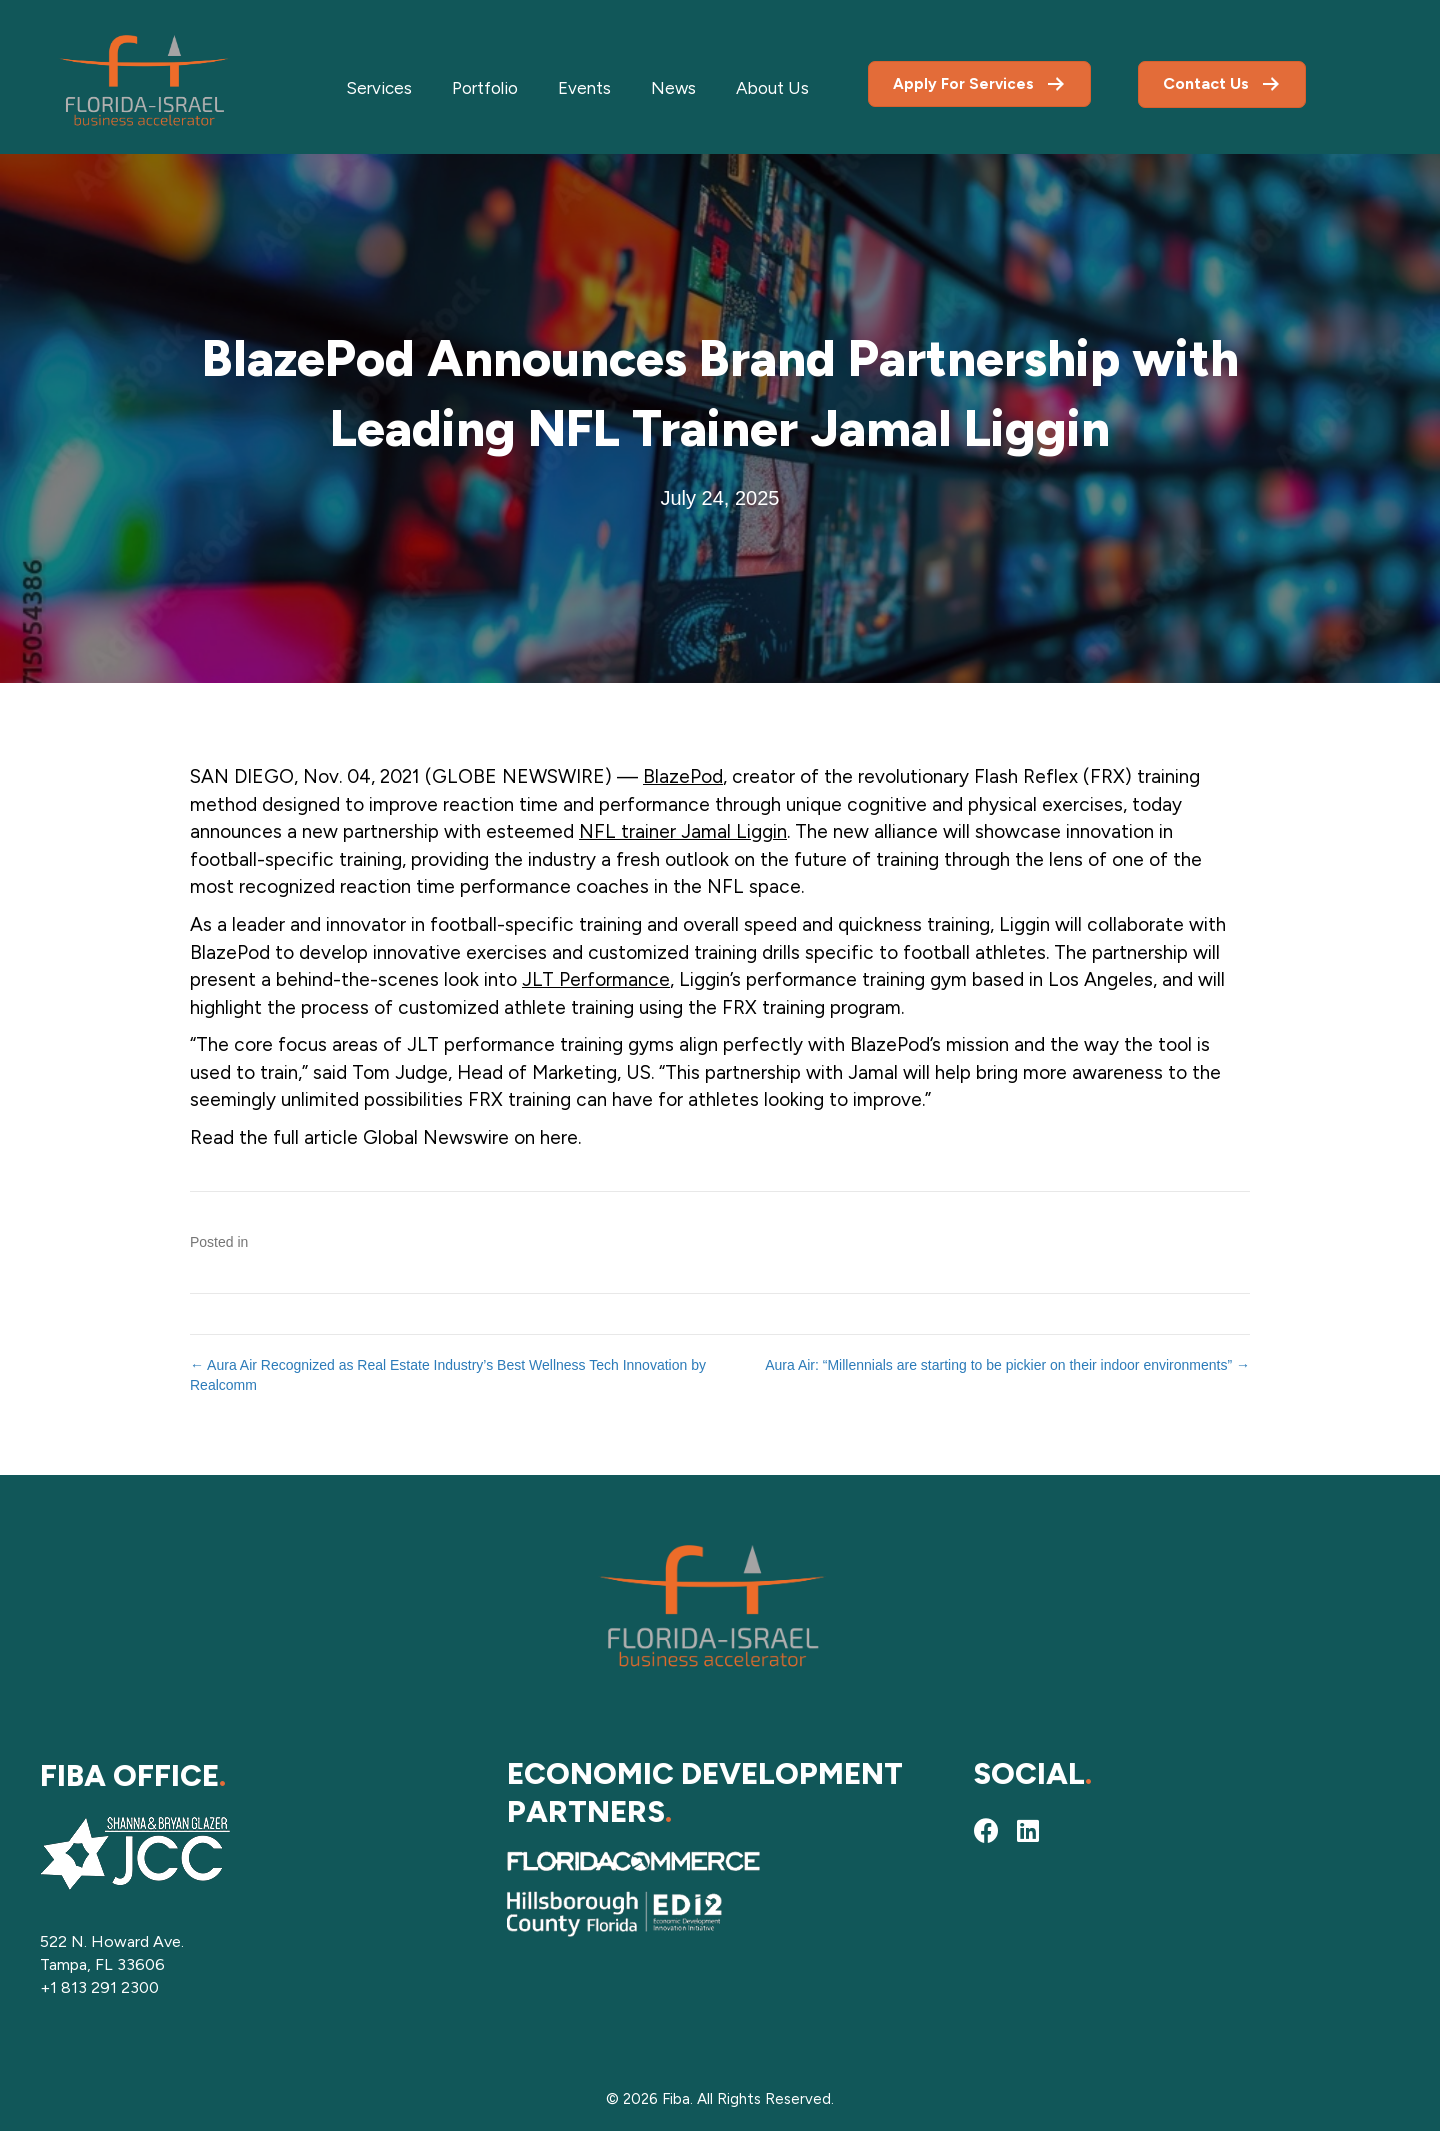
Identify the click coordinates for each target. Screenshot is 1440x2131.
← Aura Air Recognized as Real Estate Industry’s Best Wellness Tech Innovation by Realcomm (448, 1375)
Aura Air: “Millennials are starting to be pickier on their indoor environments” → (1007, 1365)
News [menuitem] (673, 88)
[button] (986, 1831)
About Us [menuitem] (772, 88)
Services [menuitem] (379, 88)
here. (560, 1137)
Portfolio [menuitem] (485, 88)
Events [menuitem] (584, 88)
